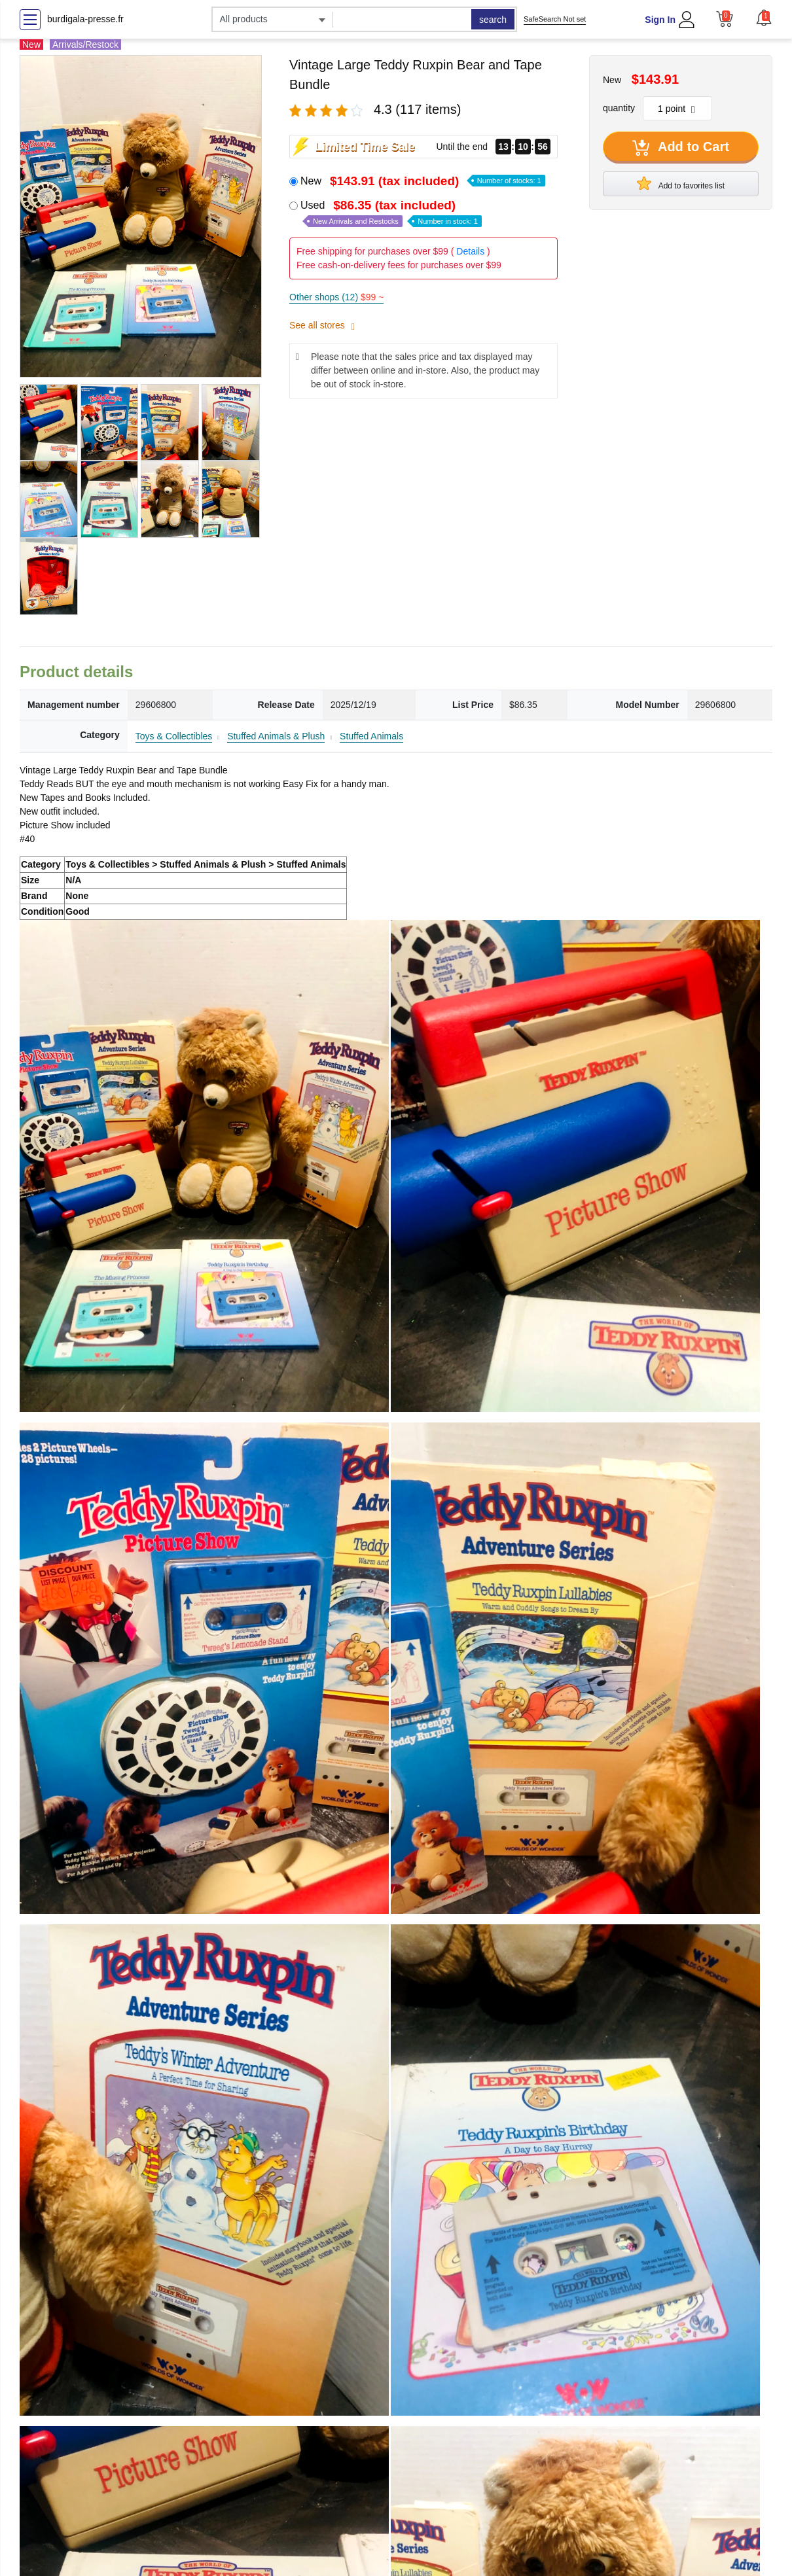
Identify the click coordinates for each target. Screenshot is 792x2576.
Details (470, 251)
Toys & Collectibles (174, 736)
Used (391, 213)
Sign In (660, 19)
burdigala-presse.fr (85, 19)
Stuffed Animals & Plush (276, 736)
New (422, 181)
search (493, 19)
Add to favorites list (681, 183)
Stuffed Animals (371, 736)
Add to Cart (680, 147)
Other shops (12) (336, 297)
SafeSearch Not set (555, 19)
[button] (763, 17)
